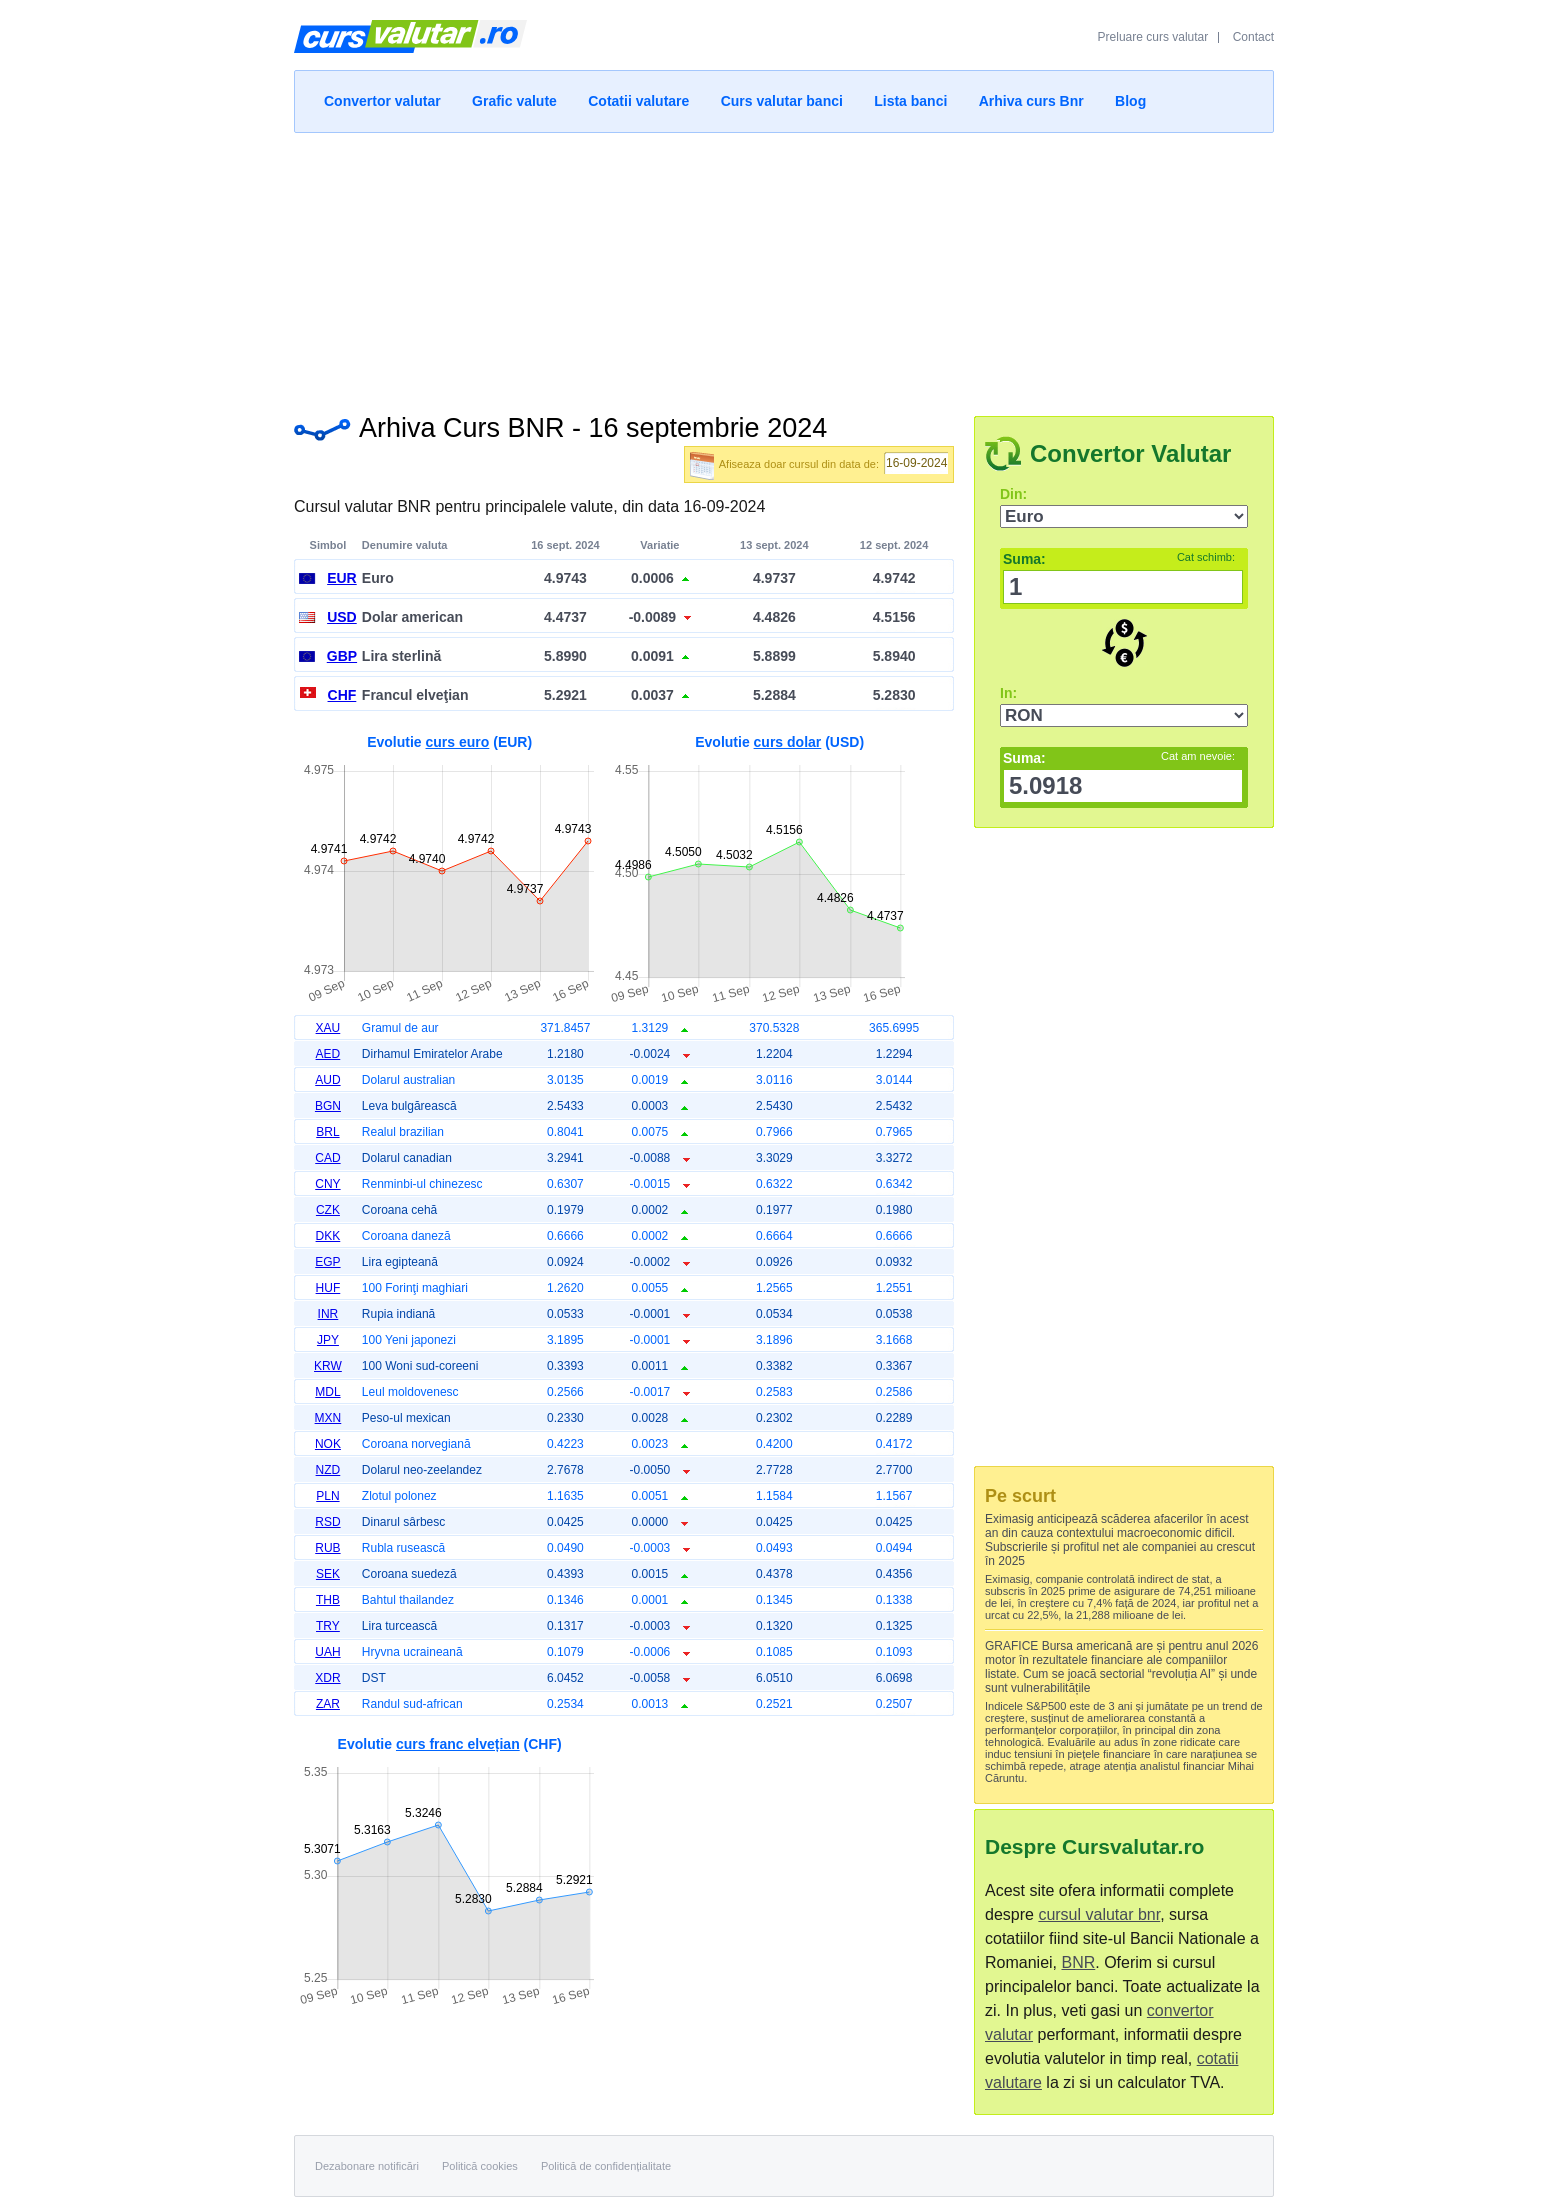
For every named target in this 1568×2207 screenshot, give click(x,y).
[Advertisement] (784, 268)
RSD (327, 1522)
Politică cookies (480, 2166)
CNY (327, 1184)
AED (328, 1054)
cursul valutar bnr (1099, 1914)
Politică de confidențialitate (606, 2166)
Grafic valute (514, 101)
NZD (328, 1470)
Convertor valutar (382, 101)
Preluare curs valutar (1153, 37)
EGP (327, 1262)
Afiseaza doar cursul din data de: (799, 464)
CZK (328, 1210)
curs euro (458, 742)
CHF (342, 695)
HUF (328, 1288)
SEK (328, 1574)
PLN (327, 1496)
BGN (328, 1106)
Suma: (1119, 559)
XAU (328, 1028)
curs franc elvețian (458, 1744)
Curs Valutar (410, 45)
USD (342, 617)
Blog (1130, 101)
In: (1008, 693)
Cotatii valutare (638, 101)
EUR (342, 578)
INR (328, 1314)
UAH (327, 1652)
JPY (328, 1340)
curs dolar (788, 742)
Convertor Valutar (1130, 453)
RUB (327, 1548)
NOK (328, 1444)
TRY (328, 1626)
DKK (328, 1236)
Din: (1013, 494)
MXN (328, 1418)
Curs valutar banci (782, 101)
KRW (328, 1366)
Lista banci (910, 101)
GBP (342, 656)
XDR (327, 1678)
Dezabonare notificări (367, 2166)
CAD (327, 1158)
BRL (327, 1132)
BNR (1078, 1962)
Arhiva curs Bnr (1031, 101)
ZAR (328, 1704)
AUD (327, 1080)
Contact (1253, 37)
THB (328, 1600)
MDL (327, 1392)
